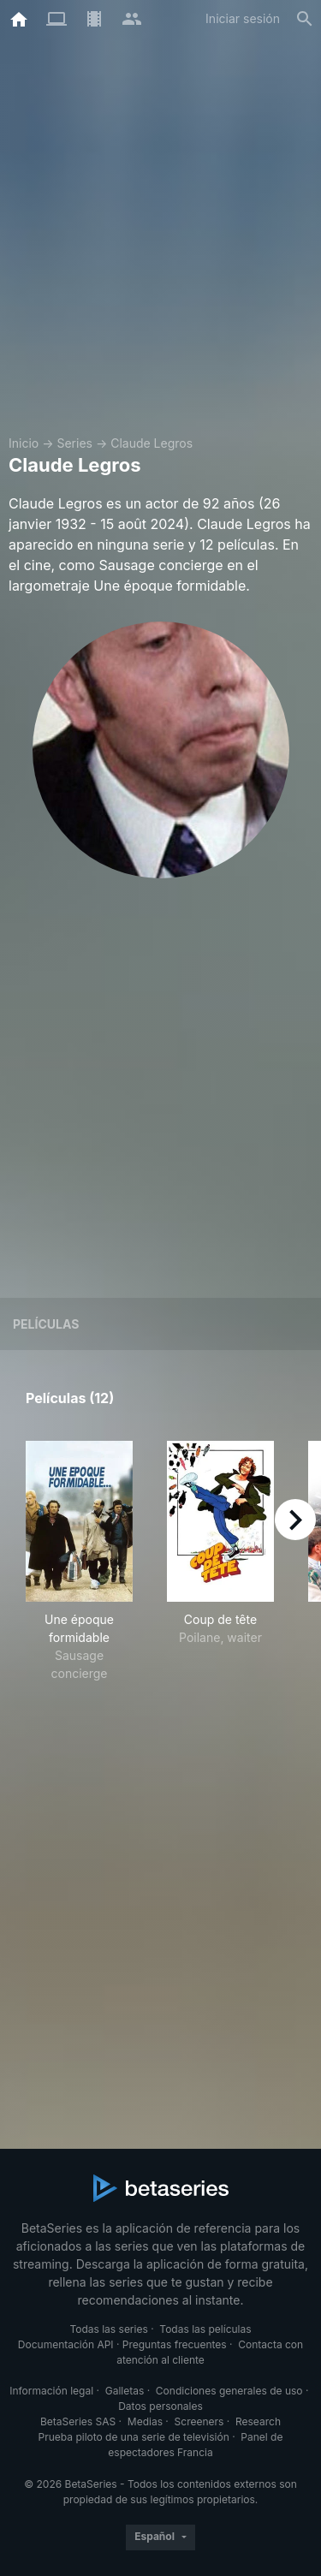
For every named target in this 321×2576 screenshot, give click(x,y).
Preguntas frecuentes (174, 2344)
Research (258, 2421)
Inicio (24, 443)
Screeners (199, 2421)
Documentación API (66, 2344)
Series (74, 443)
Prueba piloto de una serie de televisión (134, 2436)
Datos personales (160, 2406)
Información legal (51, 2390)
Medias (145, 2421)
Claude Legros (151, 443)
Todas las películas (205, 2329)
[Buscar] (304, 19)
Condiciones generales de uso (229, 2390)
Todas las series (108, 2329)
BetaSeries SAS (78, 2421)
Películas (46, 1324)
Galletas (125, 2390)
